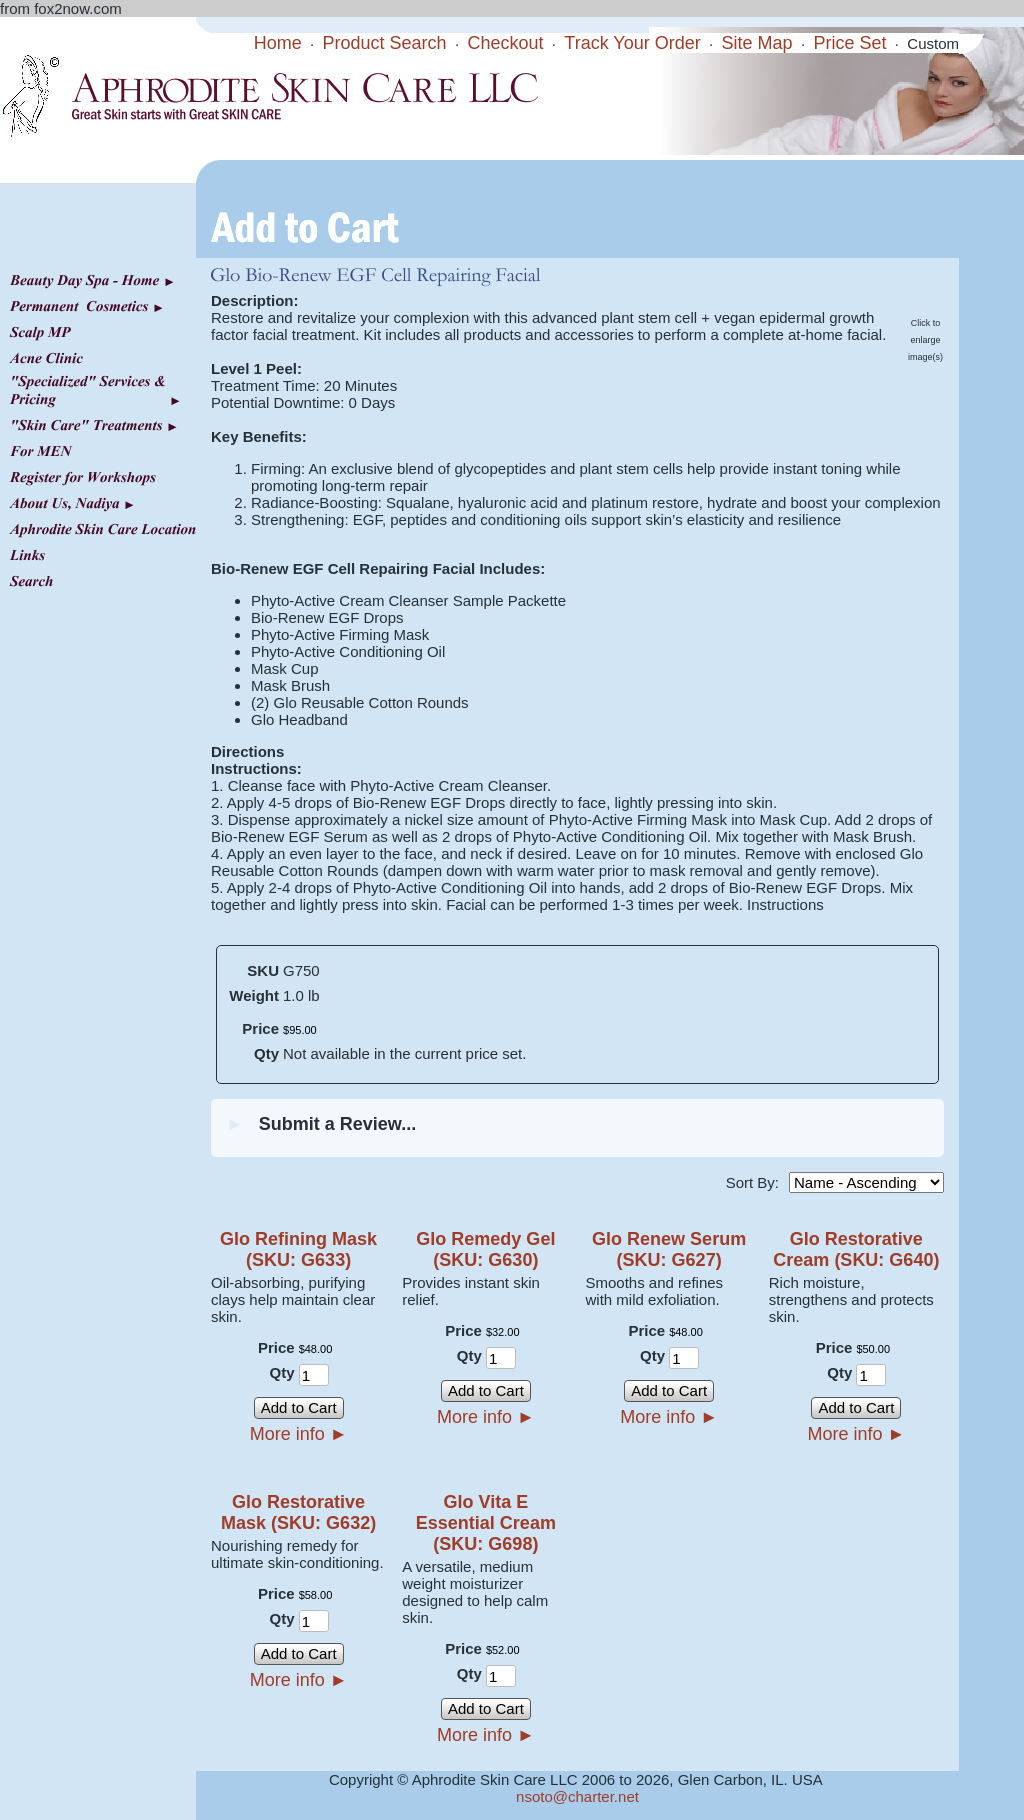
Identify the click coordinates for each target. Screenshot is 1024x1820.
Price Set (849, 43)
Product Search (385, 43)
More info (299, 1434)
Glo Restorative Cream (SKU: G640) (856, 1249)
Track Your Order (632, 43)
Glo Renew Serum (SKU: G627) (669, 1249)
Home (278, 43)
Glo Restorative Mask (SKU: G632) (298, 1512)
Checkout (505, 43)
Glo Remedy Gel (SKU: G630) (485, 1249)
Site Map (757, 43)
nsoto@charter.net (577, 1796)
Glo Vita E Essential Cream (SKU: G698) (486, 1523)
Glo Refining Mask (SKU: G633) (298, 1249)
